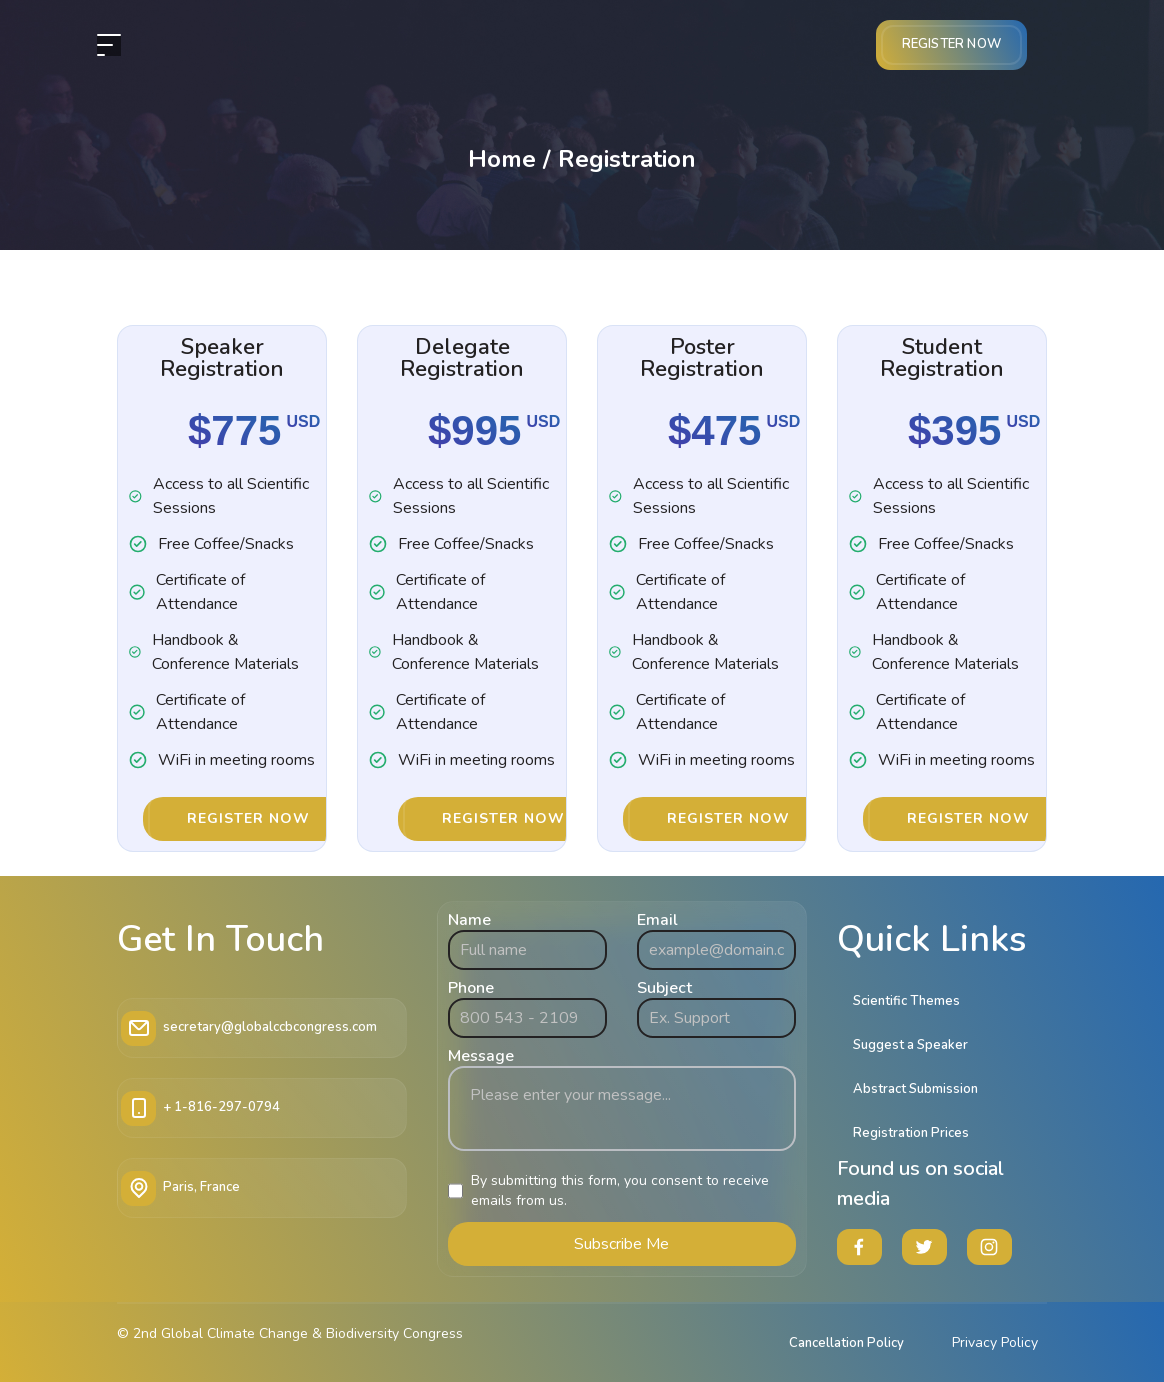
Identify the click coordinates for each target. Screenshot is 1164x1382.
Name (469, 920)
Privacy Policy (995, 1342)
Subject (664, 988)
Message (481, 1056)
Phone (471, 988)
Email (657, 920)
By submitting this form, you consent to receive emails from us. (620, 1190)
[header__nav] (109, 45)
